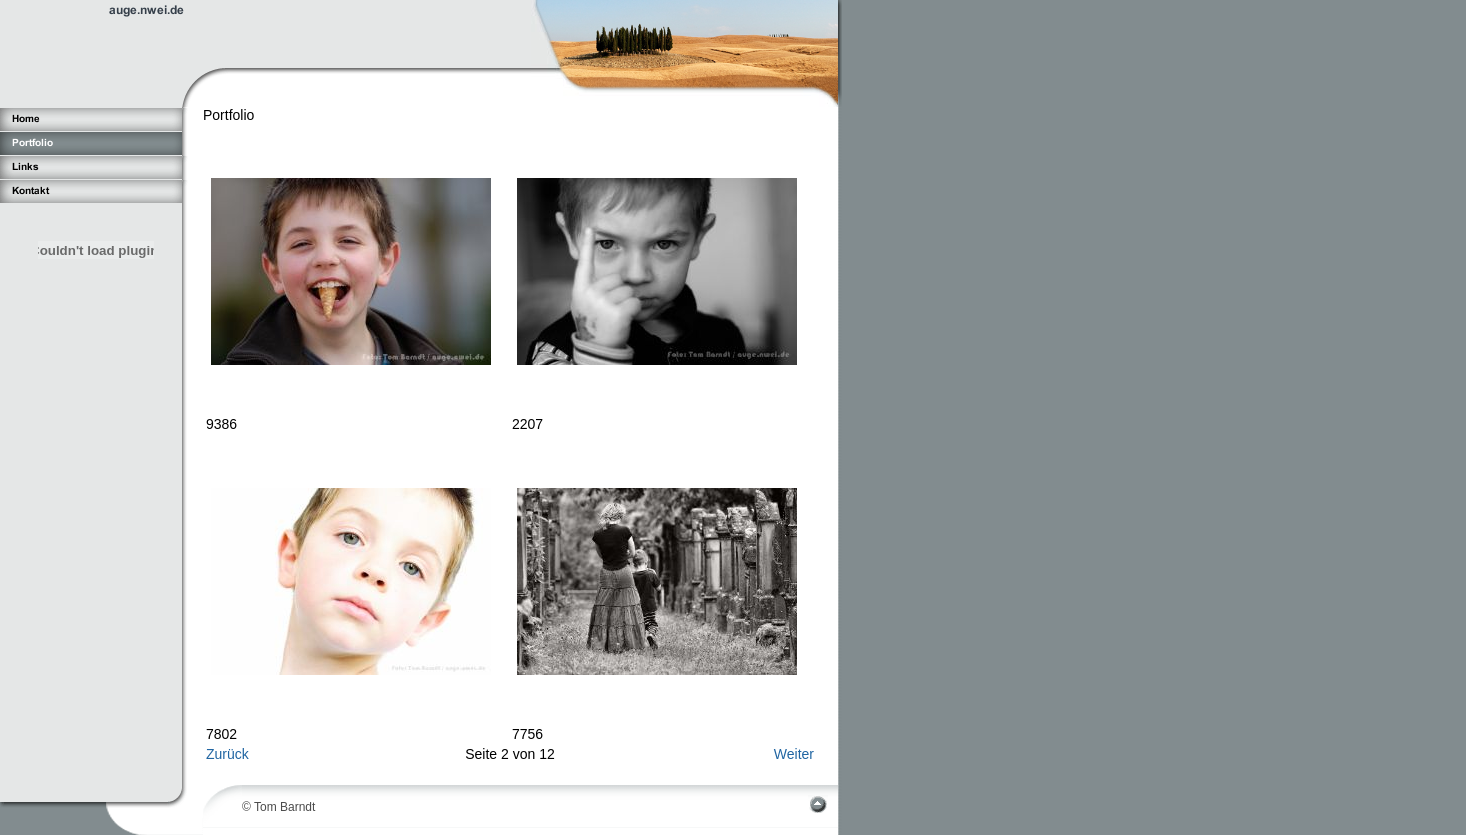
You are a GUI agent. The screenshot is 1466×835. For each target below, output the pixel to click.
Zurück (227, 754)
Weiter (794, 754)
